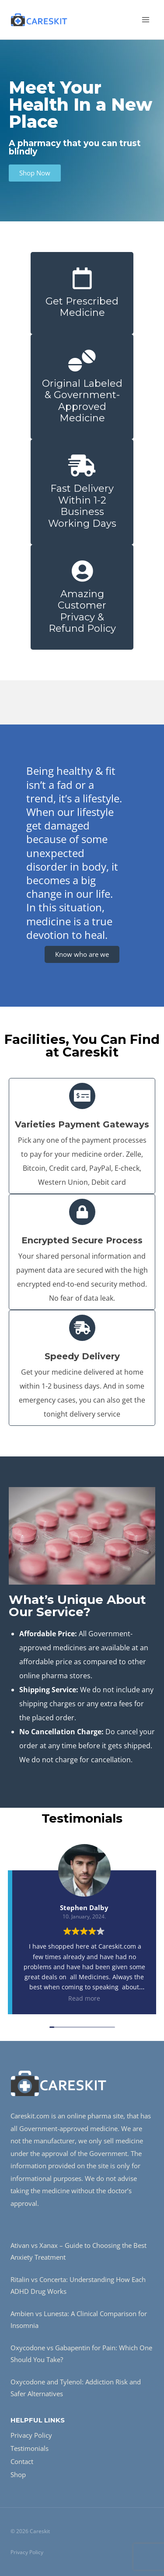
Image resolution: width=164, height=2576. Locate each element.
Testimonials (29, 2448)
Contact (21, 2461)
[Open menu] (145, 19)
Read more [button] (84, 1998)
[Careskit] (38, 19)
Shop (18, 2474)
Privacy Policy (31, 2435)
